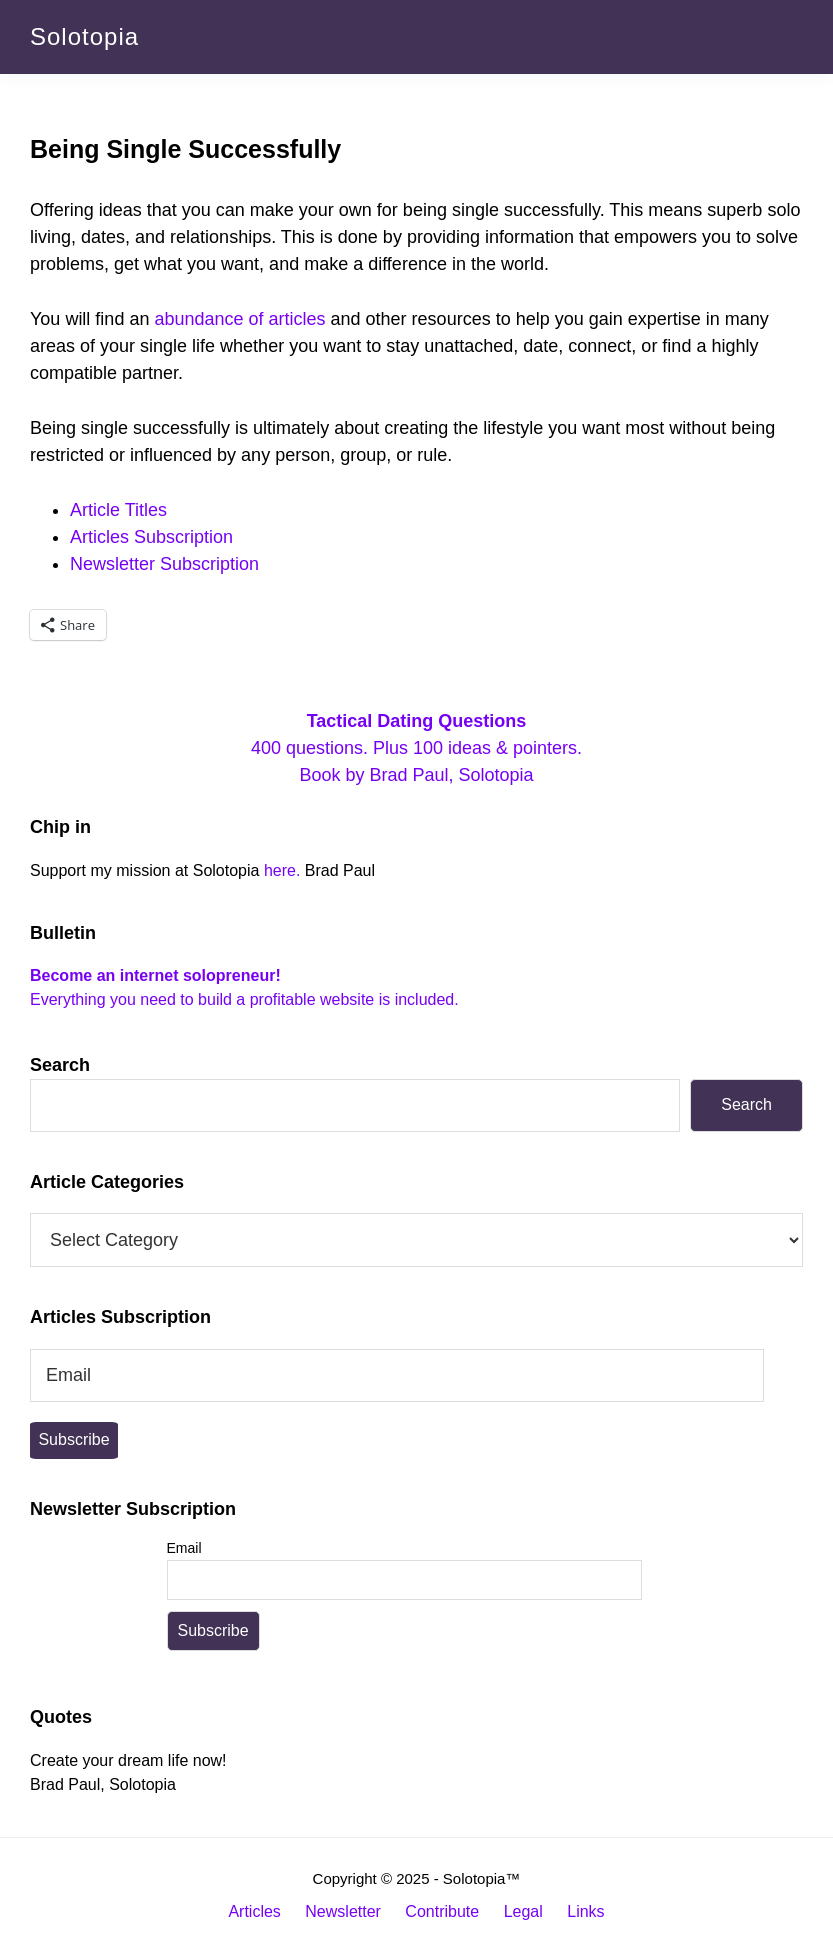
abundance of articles (239, 319)
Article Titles (118, 510)
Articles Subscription (151, 537)
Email (184, 1548)
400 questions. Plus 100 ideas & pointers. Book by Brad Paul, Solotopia (416, 748)
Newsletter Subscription (164, 564)
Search (60, 1065)
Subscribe (73, 1439)
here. (282, 870)
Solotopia (84, 36)
